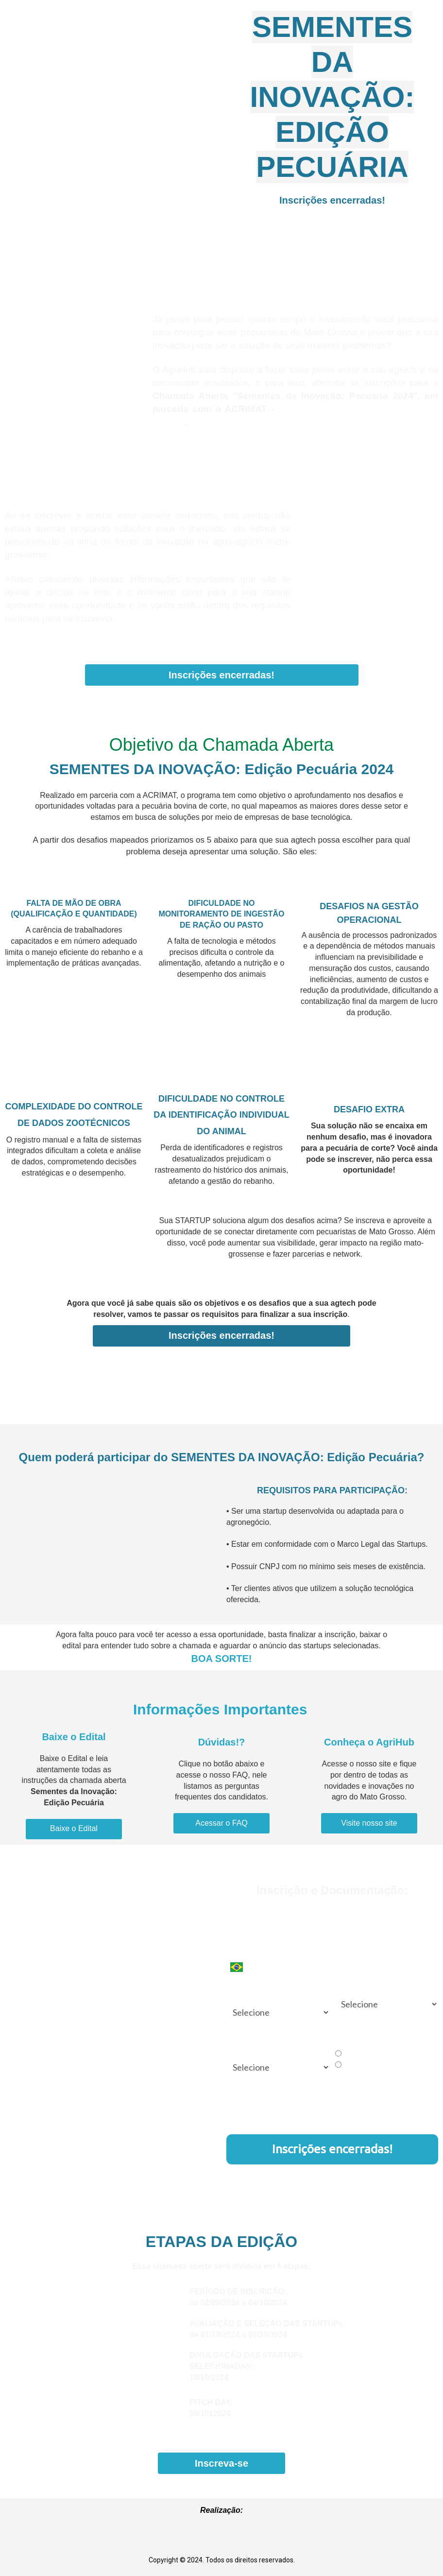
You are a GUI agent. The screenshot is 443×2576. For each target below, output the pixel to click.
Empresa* (349, 1949)
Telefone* (241, 1949)
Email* (344, 1911)
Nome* (236, 1911)
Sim (344, 2054)
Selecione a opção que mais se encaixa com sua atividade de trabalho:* (272, 2042)
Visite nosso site (369, 1823)
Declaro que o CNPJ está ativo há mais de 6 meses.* (385, 2037)
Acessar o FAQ (221, 1823)
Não (345, 2065)
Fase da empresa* (361, 1987)
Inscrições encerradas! (332, 200)
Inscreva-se (221, 2463)
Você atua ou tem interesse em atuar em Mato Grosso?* (273, 1991)
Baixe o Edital (74, 1828)
